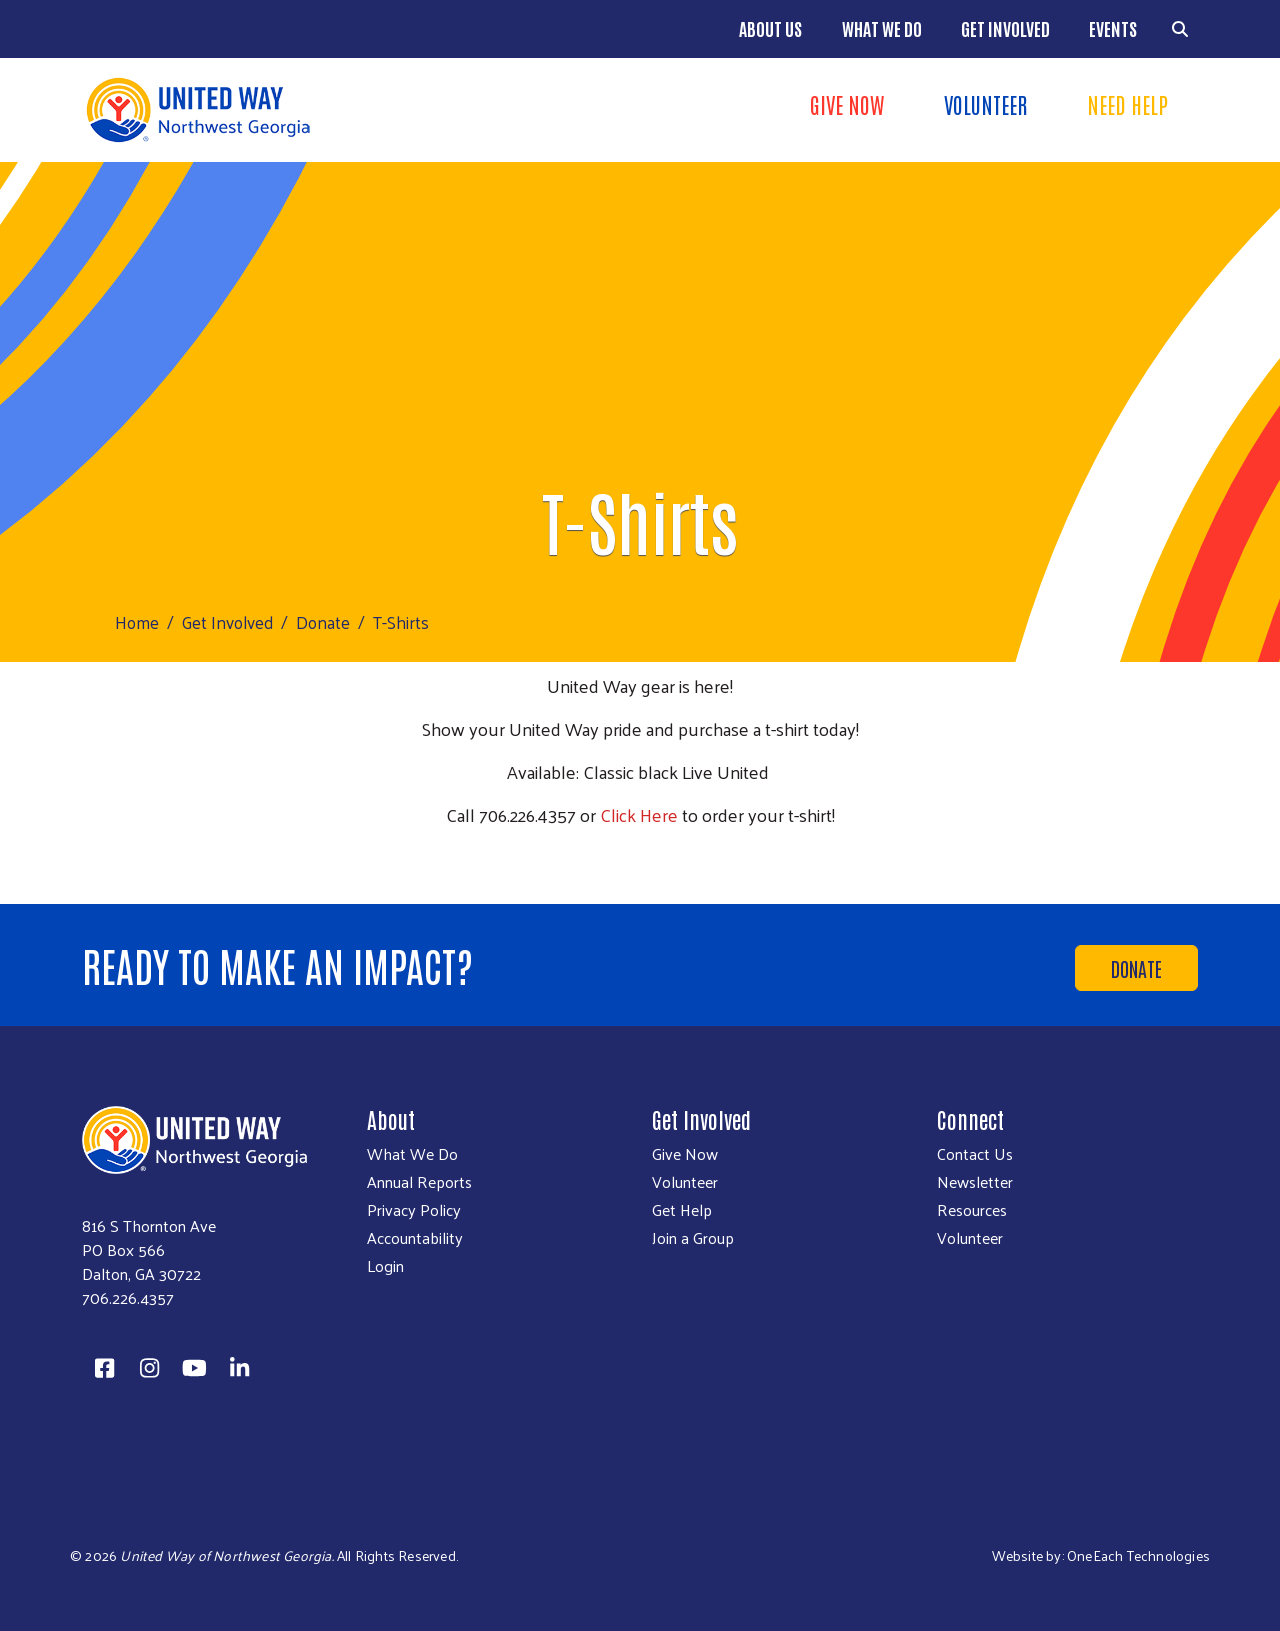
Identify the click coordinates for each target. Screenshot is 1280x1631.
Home (137, 622)
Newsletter (975, 1182)
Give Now (847, 104)
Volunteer (985, 104)
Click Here (639, 814)
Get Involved (1005, 28)
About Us (770, 28)
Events (1113, 28)
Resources (972, 1210)
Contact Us (975, 1154)
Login (385, 1266)
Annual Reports (419, 1182)
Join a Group (693, 1238)
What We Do (882, 28)
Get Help (682, 1210)
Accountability (415, 1238)
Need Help (1127, 104)
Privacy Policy (414, 1210)
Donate (323, 622)
